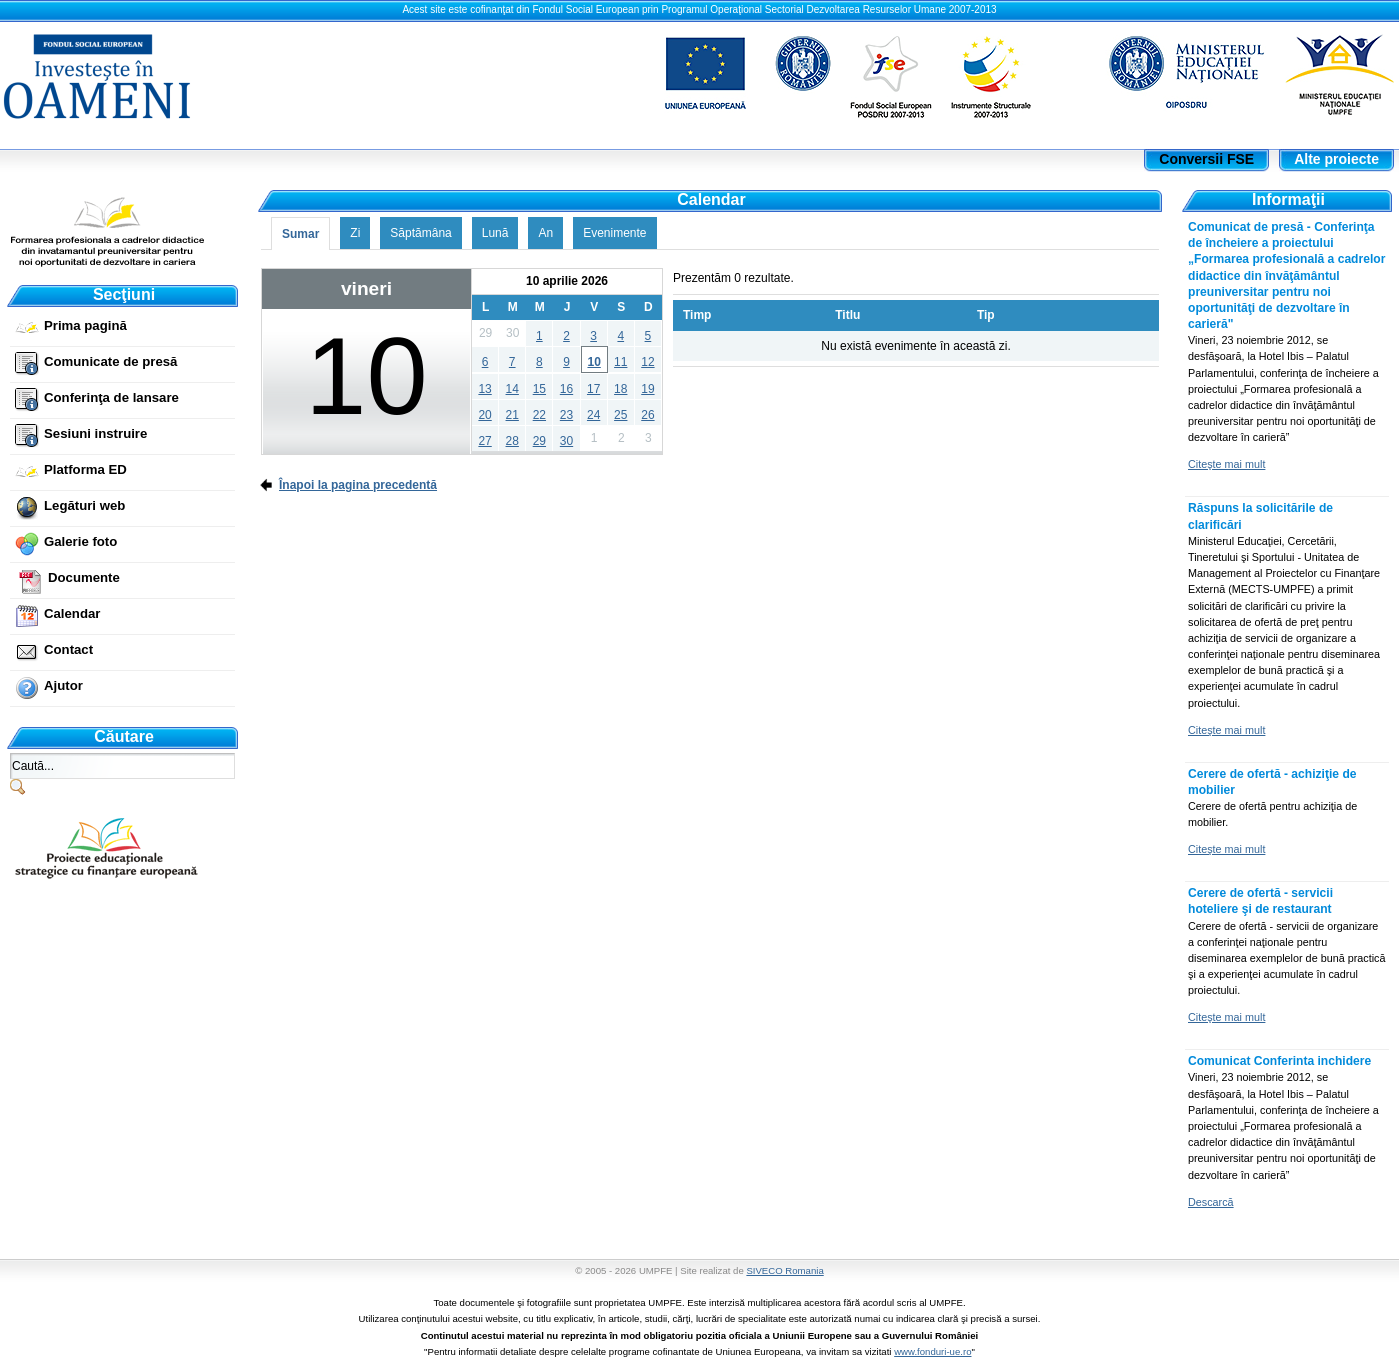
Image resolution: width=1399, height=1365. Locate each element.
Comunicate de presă (110, 361)
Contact (68, 649)
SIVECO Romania (784, 1270)
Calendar (72, 613)
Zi (355, 233)
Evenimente (614, 233)
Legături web (84, 505)
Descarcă (1211, 1202)
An (545, 233)
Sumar (300, 234)
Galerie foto (80, 541)
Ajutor (63, 685)
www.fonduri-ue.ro (932, 1351)
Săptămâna (420, 233)
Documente (84, 577)
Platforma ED (85, 469)
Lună (495, 233)
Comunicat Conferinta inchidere (1279, 1061)
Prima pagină (85, 325)
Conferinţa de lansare (111, 397)
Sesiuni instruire (95, 433)
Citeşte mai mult (1226, 464)
